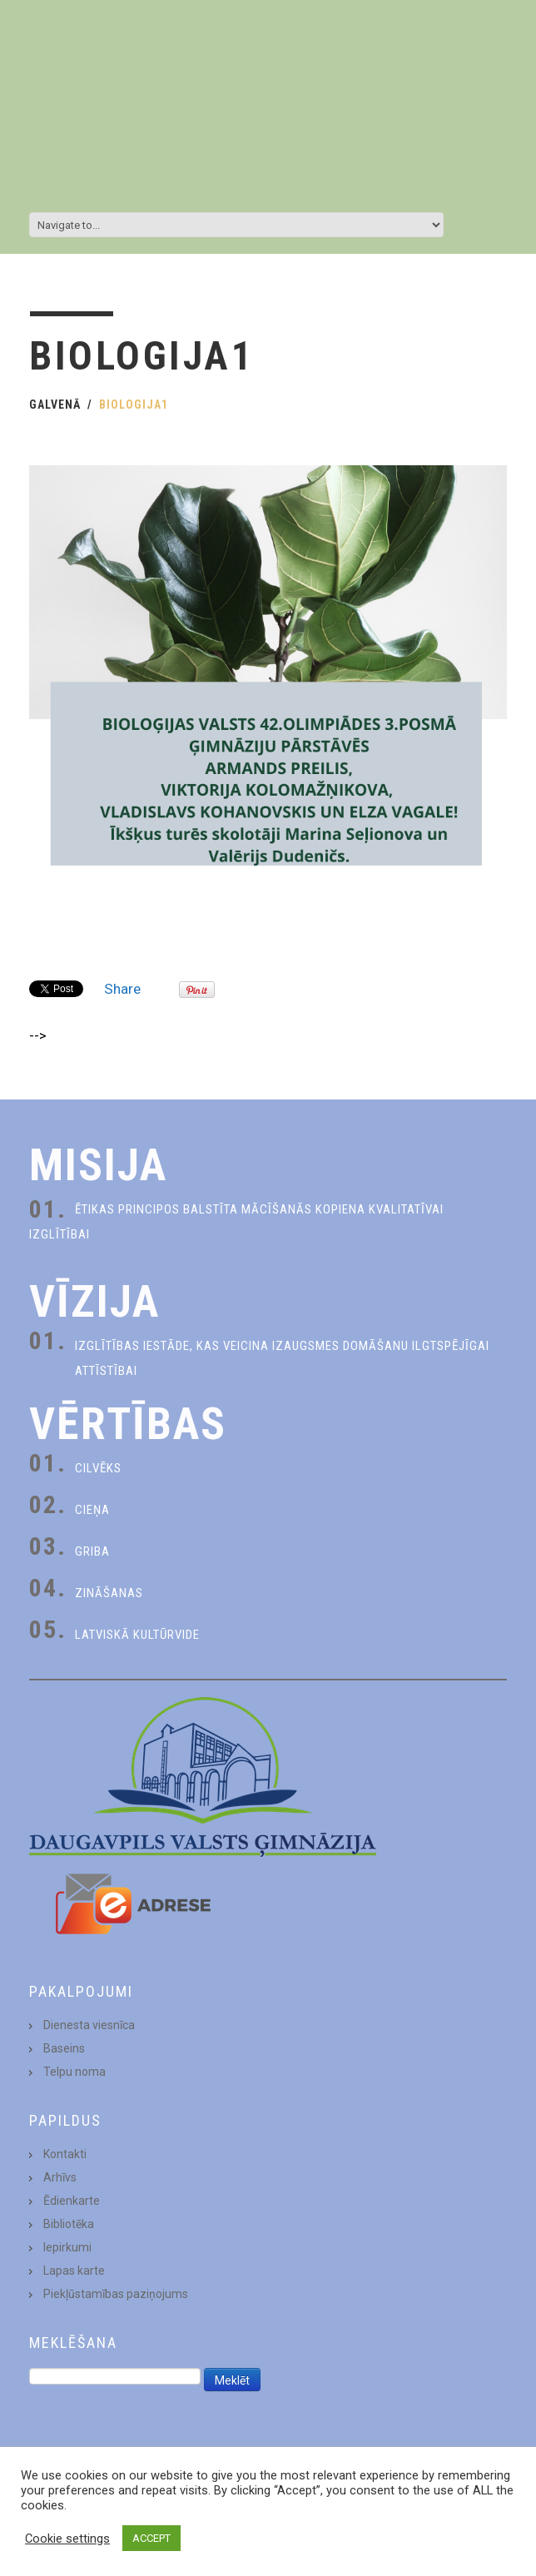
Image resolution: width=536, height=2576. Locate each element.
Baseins (64, 2048)
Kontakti (65, 2154)
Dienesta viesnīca (89, 2025)
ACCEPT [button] (151, 2538)
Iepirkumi (67, 2247)
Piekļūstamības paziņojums (115, 2294)
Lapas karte (74, 2270)
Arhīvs (60, 2177)
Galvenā (55, 404)
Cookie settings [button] (67, 2538)
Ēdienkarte (71, 2200)
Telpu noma (74, 2071)
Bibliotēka (68, 2224)
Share (122, 988)
